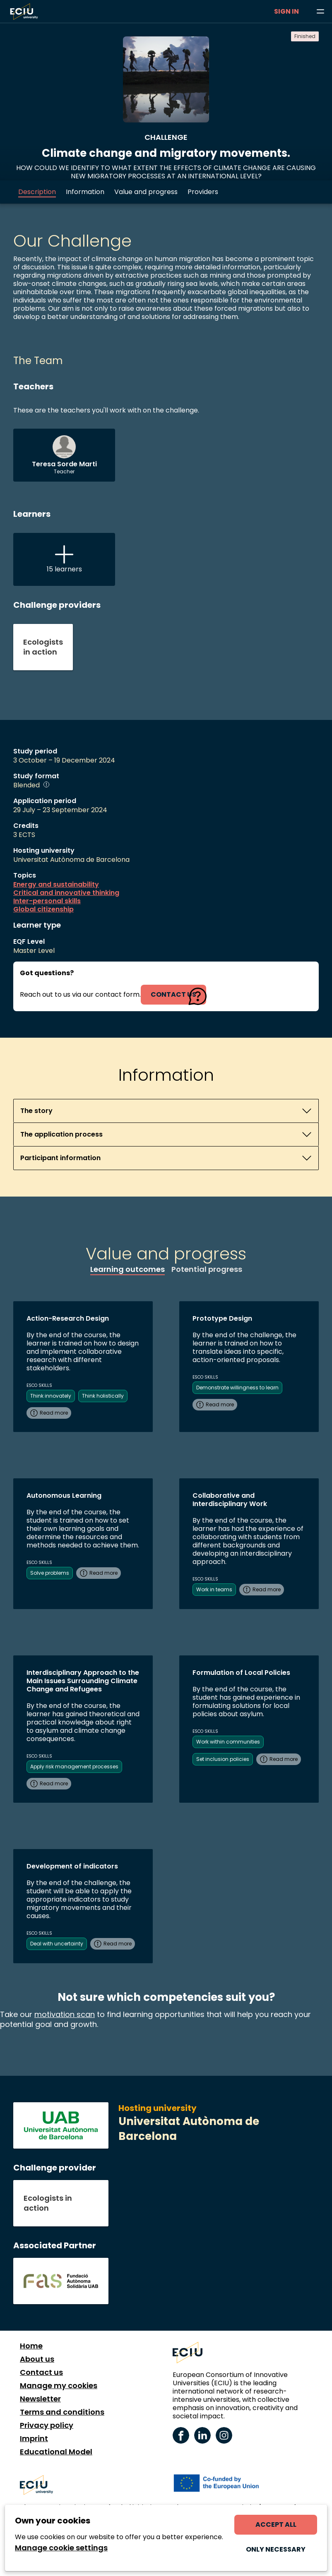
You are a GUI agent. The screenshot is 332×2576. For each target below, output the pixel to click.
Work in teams (214, 1589)
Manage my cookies (58, 2386)
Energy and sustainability (56, 884)
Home (31, 2346)
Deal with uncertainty (56, 1943)
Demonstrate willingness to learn (237, 1387)
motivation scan (64, 2014)
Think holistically (103, 1395)
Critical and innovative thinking (66, 893)
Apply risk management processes (74, 1766)
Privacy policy (46, 2425)
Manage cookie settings (61, 2548)
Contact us (41, 2372)
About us (37, 2359)
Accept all (275, 2524)
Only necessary (276, 2549)
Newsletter (40, 2399)
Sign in (286, 11)
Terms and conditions (62, 2412)
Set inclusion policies (222, 1759)
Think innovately (50, 1395)
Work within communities (228, 1741)
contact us (173, 994)
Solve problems (49, 1572)
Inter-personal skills (47, 901)
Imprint (34, 2439)
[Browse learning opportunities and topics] (320, 12)
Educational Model (56, 2452)
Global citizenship (43, 909)
